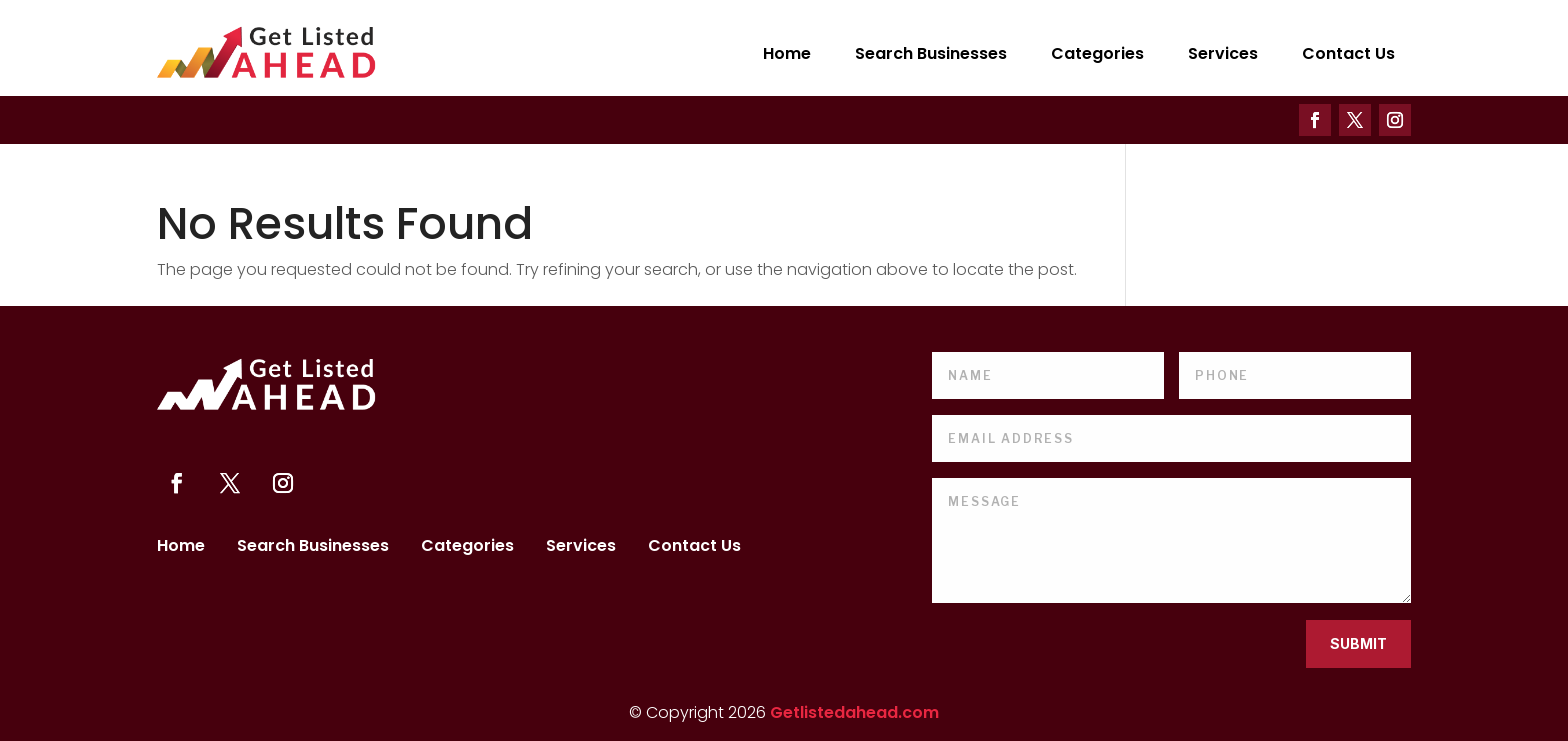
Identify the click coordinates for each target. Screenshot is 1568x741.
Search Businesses (931, 53)
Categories (1097, 53)
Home (787, 53)
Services (1223, 53)
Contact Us (1348, 53)
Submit (1358, 643)
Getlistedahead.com (854, 712)
